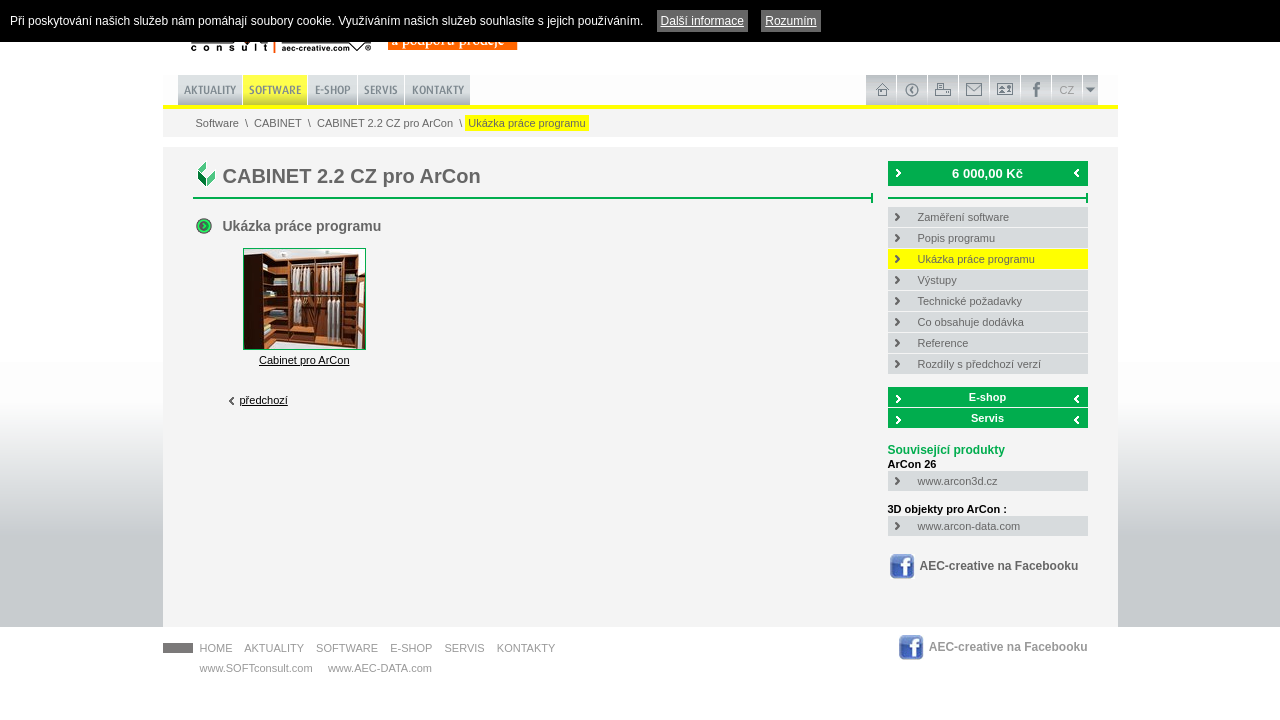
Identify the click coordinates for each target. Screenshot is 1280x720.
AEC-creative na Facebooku (999, 566)
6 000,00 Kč (987, 173)
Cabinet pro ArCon (304, 354)
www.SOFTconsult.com (256, 668)
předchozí (264, 400)
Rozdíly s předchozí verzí (980, 364)
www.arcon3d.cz (958, 481)
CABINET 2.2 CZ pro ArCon (385, 123)
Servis (987, 418)
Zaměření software (964, 217)
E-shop (987, 397)
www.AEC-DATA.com (380, 668)
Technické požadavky (970, 301)
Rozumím (790, 21)
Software (217, 123)
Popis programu (957, 238)
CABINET (278, 123)
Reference (943, 343)
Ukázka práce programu (526, 123)
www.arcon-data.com (969, 526)
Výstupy (937, 280)
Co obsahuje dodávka (971, 322)
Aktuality (274, 648)
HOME (216, 648)
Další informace (702, 21)
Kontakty (526, 648)
